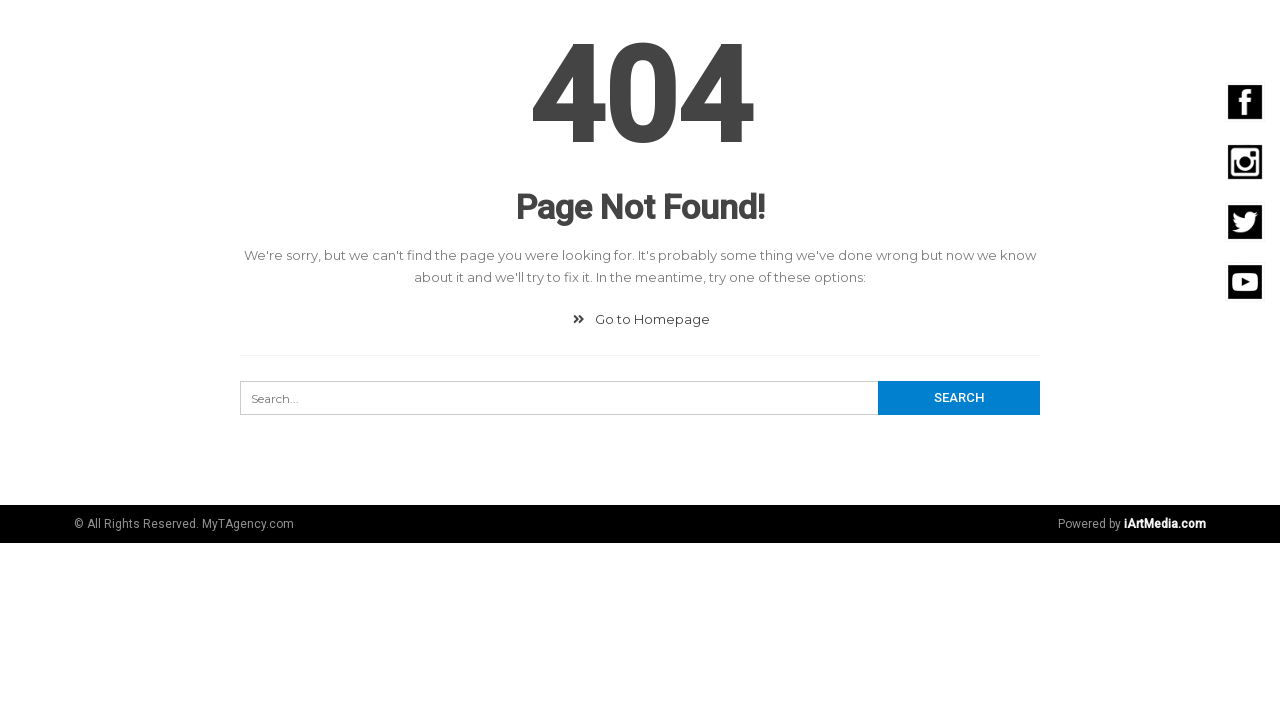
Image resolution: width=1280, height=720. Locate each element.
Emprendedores (1064, 32)
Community (643, 32)
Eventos (938, 32)
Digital (542, 32)
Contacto (1197, 32)
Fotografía (762, 32)
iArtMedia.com (1165, 524)
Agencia (456, 32)
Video (856, 32)
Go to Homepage (639, 319)
